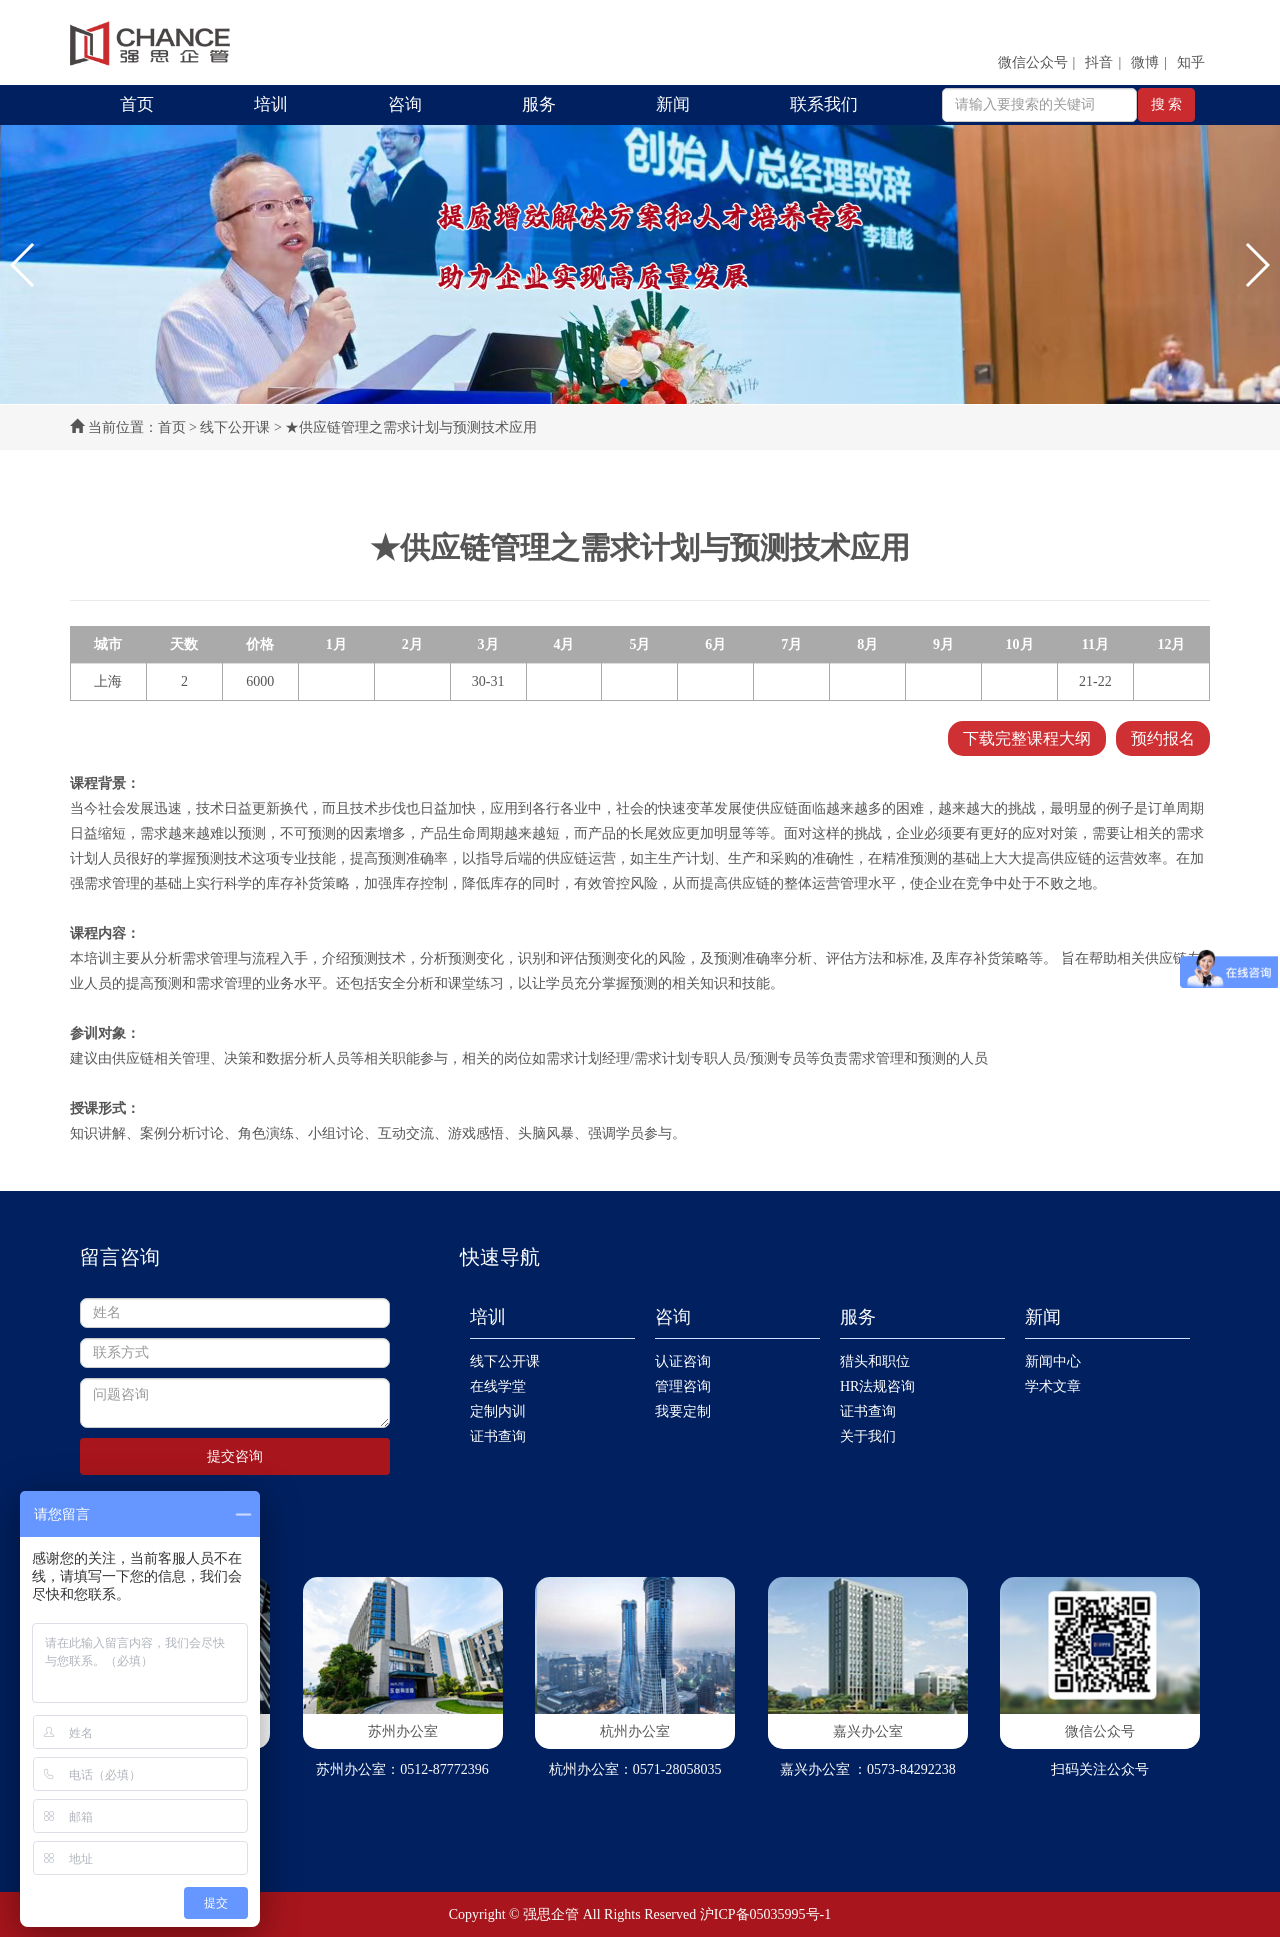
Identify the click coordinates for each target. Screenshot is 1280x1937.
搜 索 (1167, 104)
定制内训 (498, 1411)
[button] (23, 265)
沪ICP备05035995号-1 (765, 1914)
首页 (137, 104)
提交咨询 (235, 1456)
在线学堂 (498, 1386)
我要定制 (683, 1411)
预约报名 (1163, 738)
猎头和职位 (875, 1361)
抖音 (1099, 62)
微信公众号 (1033, 62)
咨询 (405, 104)
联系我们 (824, 104)
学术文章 (1053, 1386)
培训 (271, 104)
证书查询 (498, 1436)
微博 (1145, 62)
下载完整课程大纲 (1027, 738)
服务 (539, 104)
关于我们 (868, 1436)
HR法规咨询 (877, 1386)
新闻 (673, 104)
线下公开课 (235, 427)
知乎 (1191, 62)
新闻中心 (1053, 1361)
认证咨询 (683, 1361)
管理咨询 (683, 1386)
